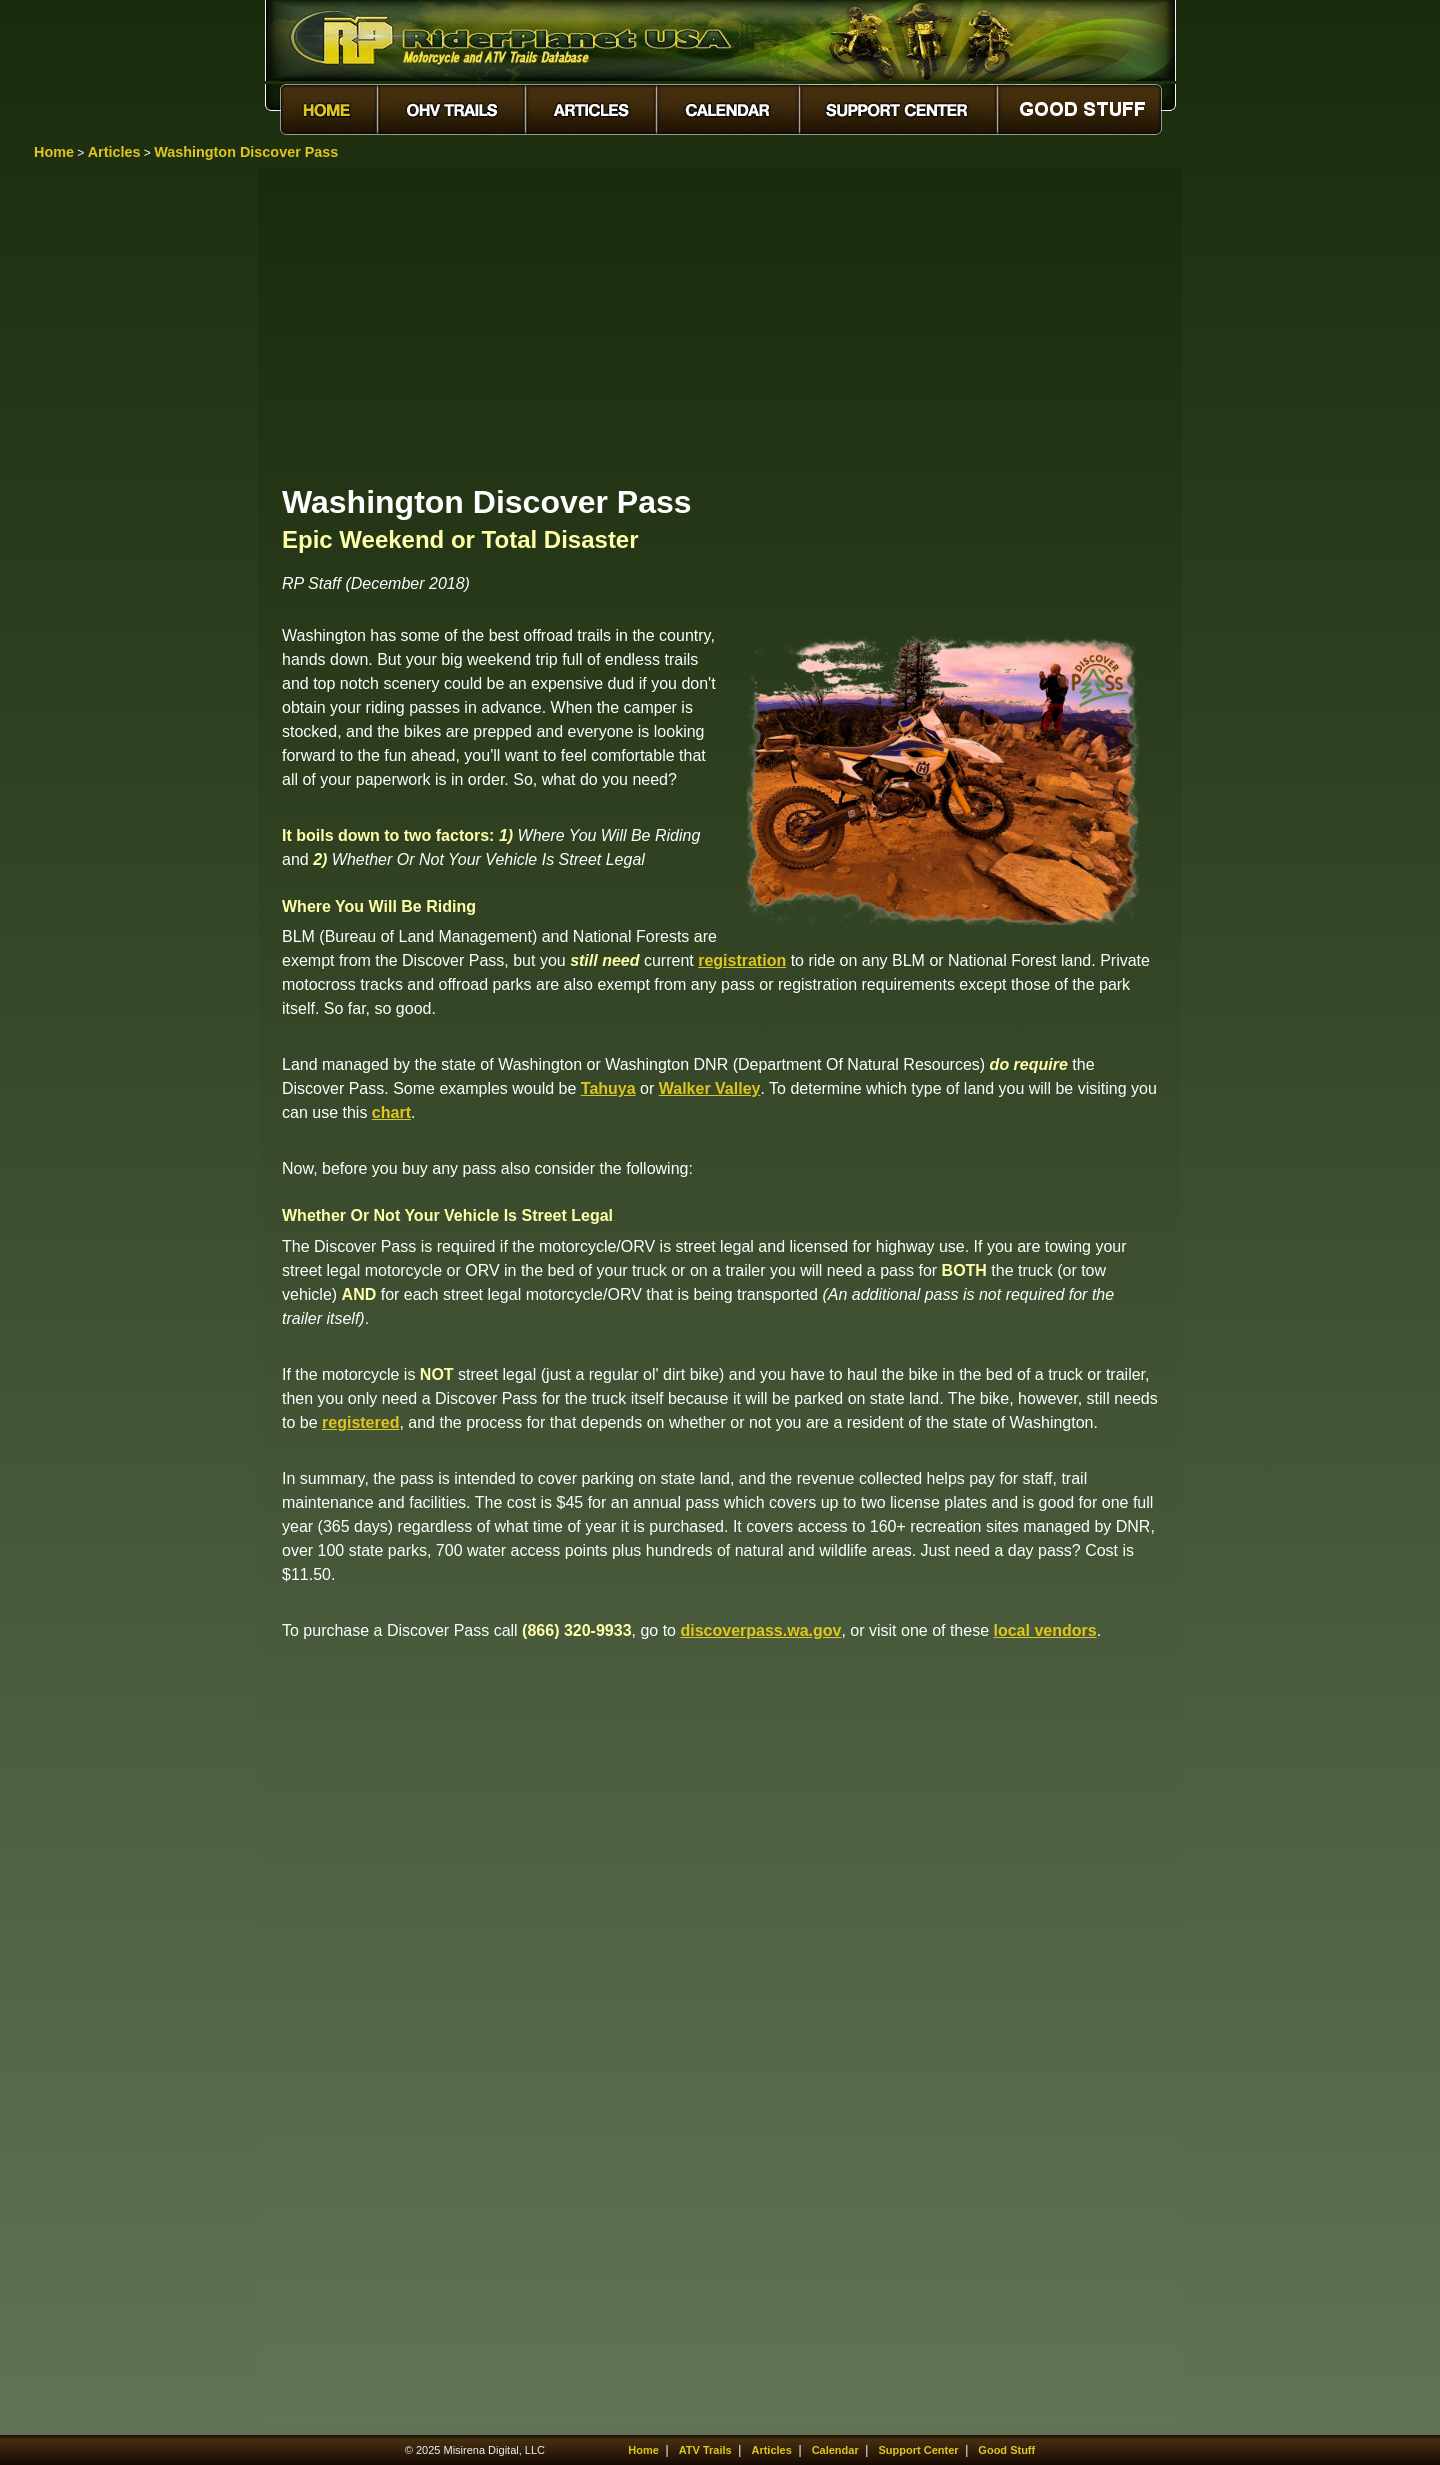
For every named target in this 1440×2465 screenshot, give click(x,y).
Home (54, 152)
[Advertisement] (720, 325)
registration (742, 960)
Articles (114, 152)
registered (360, 1422)
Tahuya (608, 1088)
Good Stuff (1006, 2450)
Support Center (919, 2450)
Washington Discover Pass (246, 152)
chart (391, 1112)
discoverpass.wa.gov (760, 1630)
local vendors (1045, 1630)
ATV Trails (705, 2450)
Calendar (835, 2450)
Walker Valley (710, 1088)
